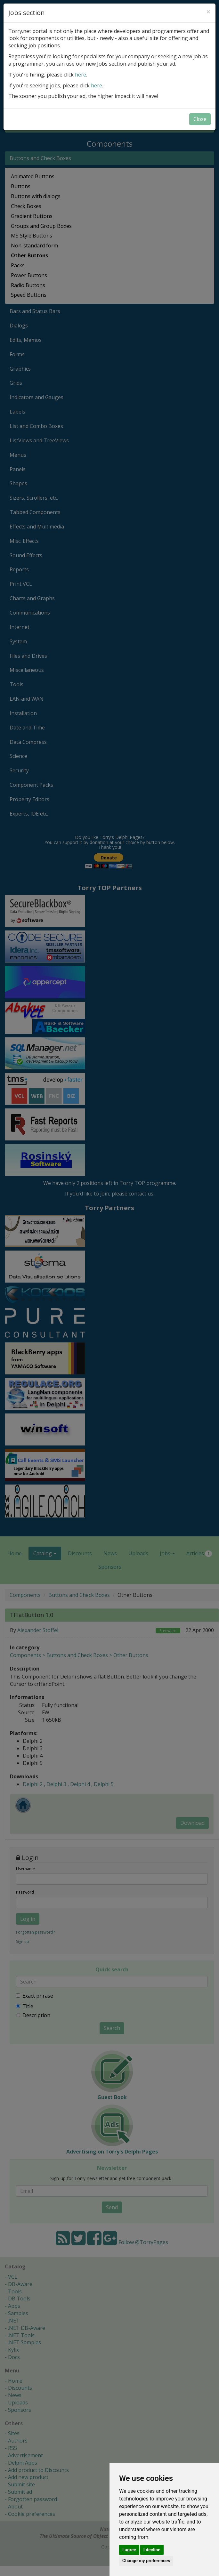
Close (200, 119)
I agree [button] (129, 2549)
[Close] (208, 11)
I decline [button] (151, 2549)
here (80, 74)
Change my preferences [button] (146, 2560)
